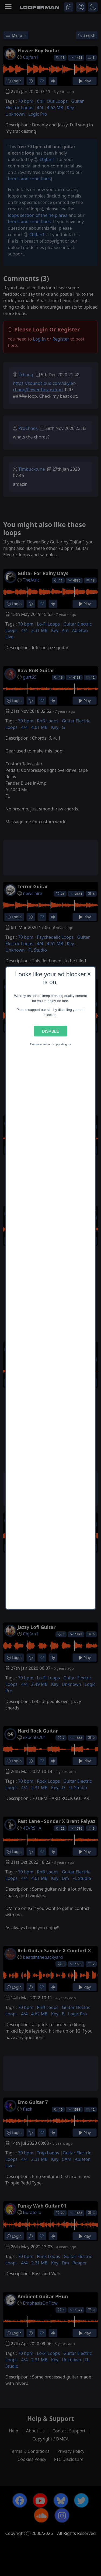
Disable (50, 1031)
